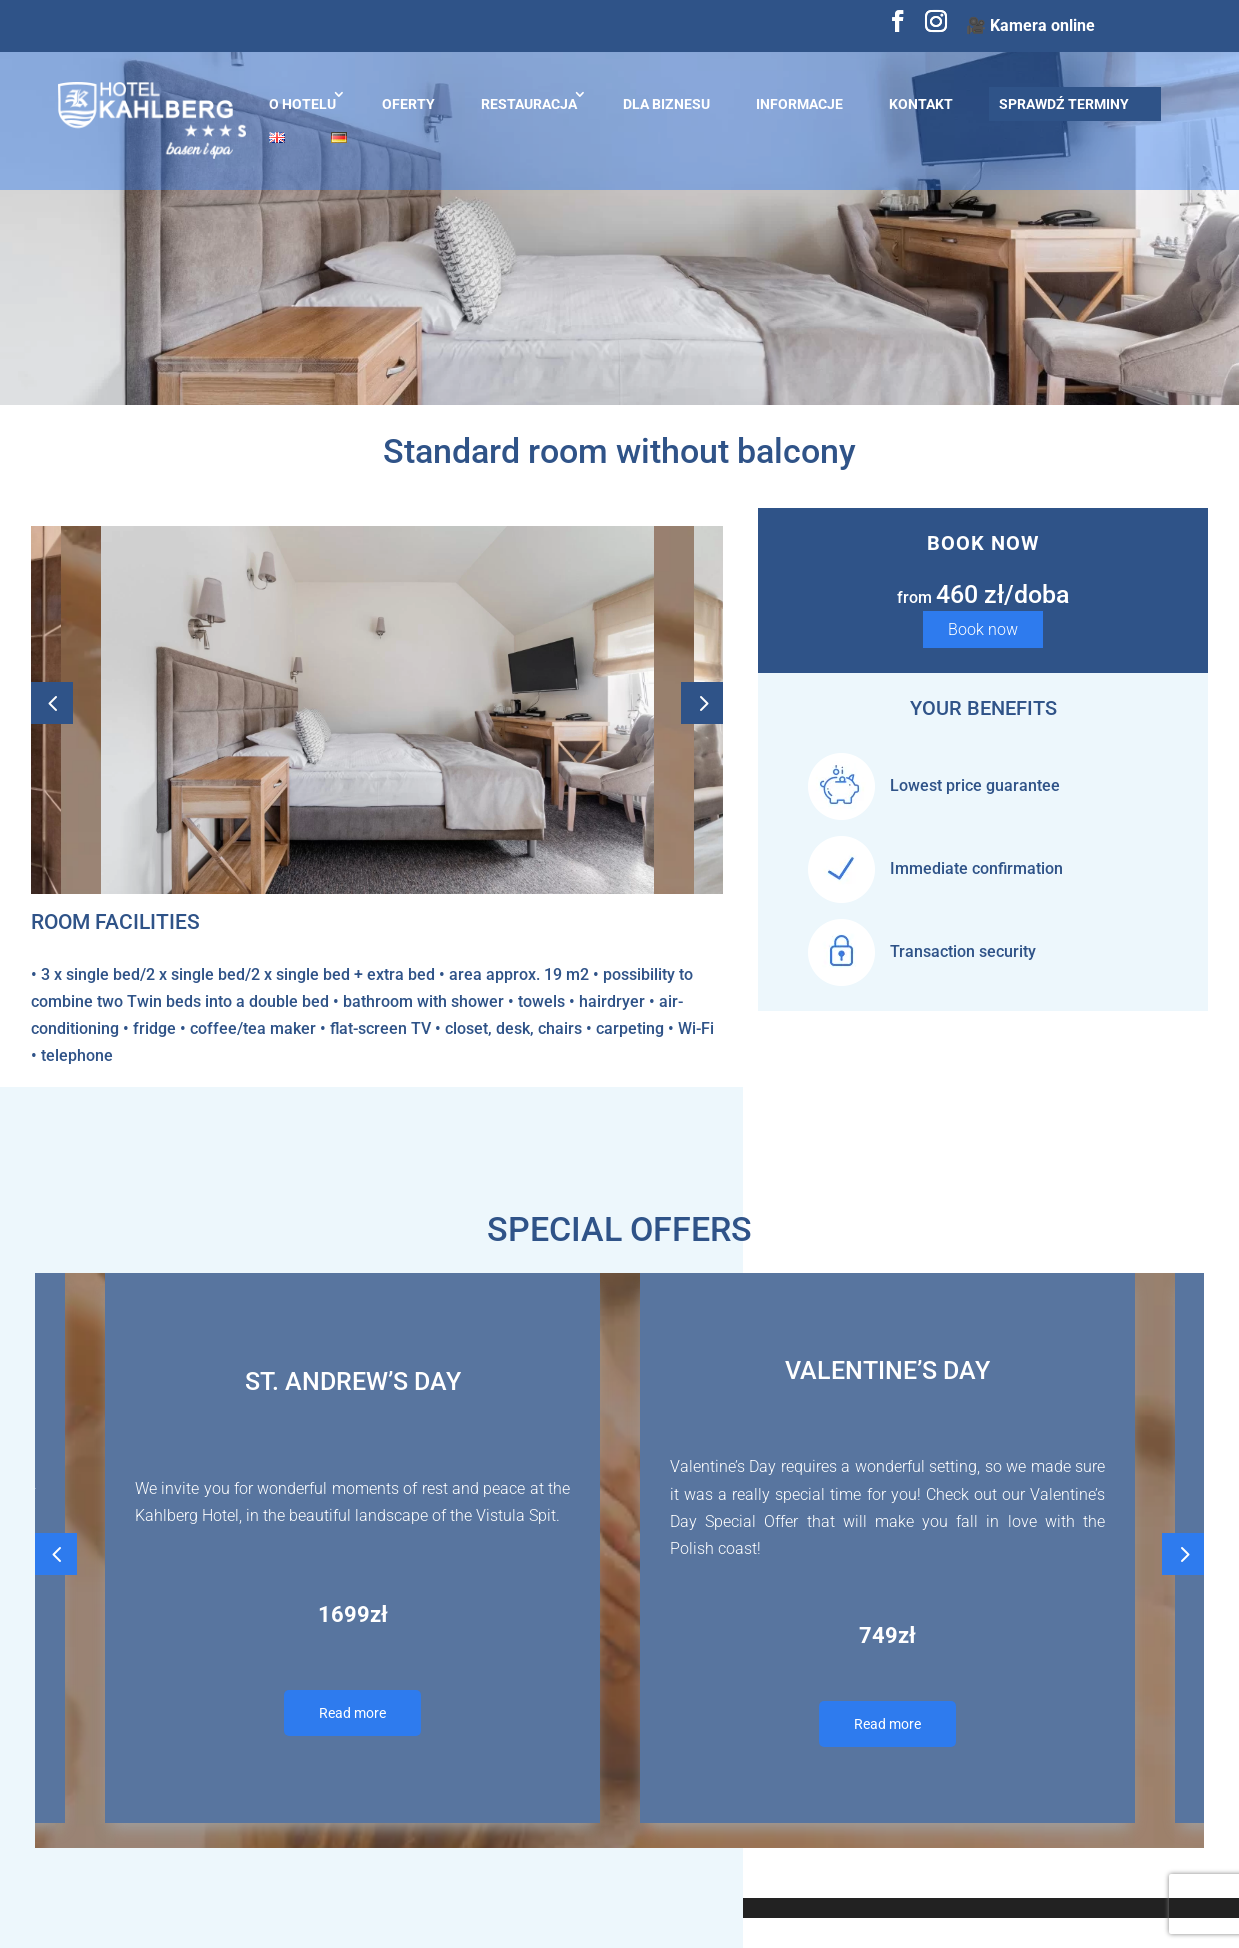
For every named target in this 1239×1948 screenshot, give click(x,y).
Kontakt (921, 104)
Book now (983, 629)
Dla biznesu (666, 104)
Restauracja (529, 104)
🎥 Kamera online (1030, 25)
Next (702, 710)
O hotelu (302, 104)
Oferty (408, 104)
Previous (52, 710)
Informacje (799, 104)
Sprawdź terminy (1064, 104)
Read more (352, 1713)
